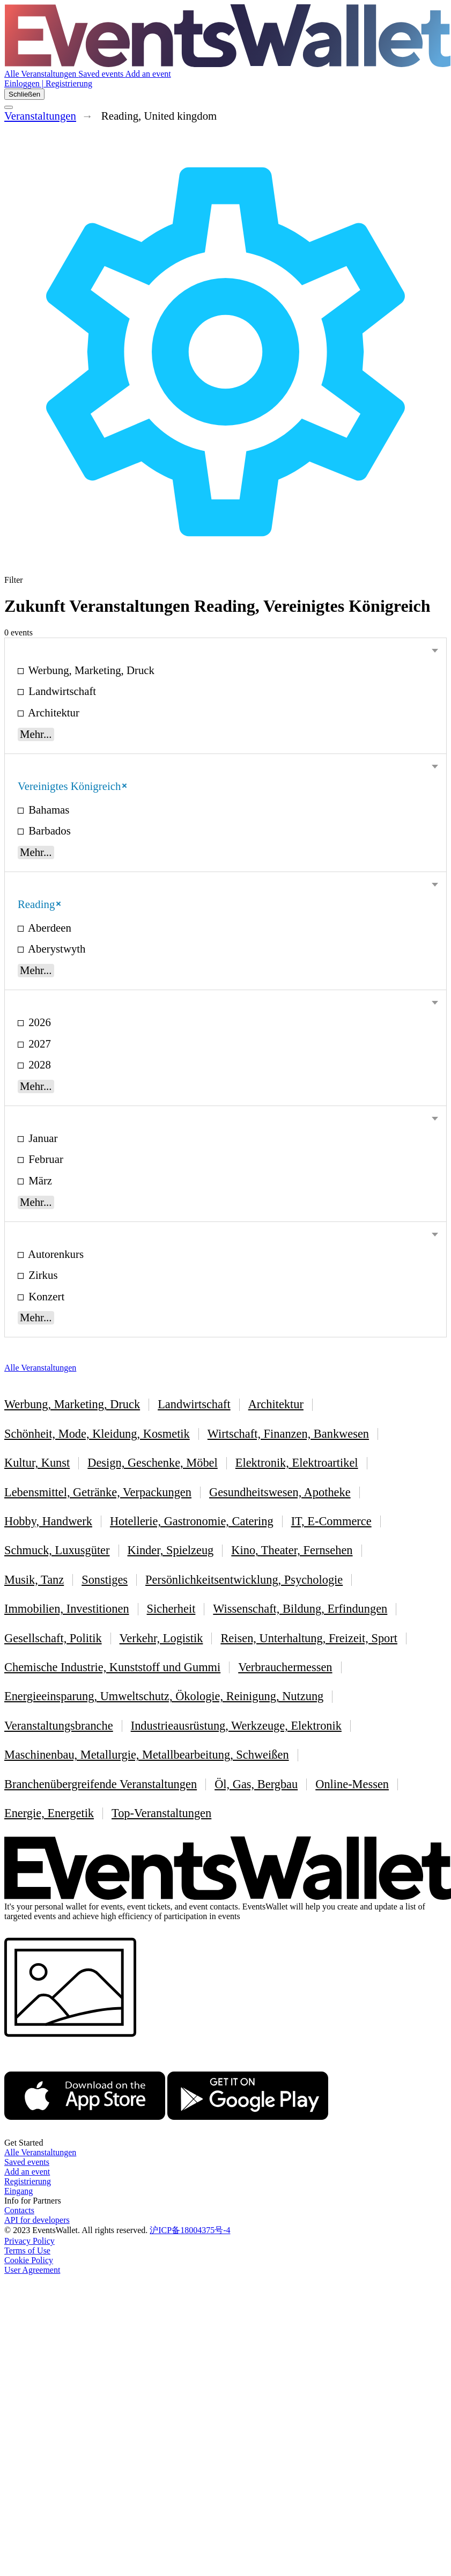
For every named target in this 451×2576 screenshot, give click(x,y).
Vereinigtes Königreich (72, 786)
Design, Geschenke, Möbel (152, 1462)
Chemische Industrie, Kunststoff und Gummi (112, 1667)
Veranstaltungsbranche (58, 1725)
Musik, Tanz (34, 1579)
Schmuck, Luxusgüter (57, 1550)
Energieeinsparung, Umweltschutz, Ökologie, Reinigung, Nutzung (163, 1696)
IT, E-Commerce (331, 1521)
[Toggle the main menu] (8, 107)
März (39, 1180)
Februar (44, 1159)
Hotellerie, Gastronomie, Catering (191, 1521)
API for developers (37, 2219)
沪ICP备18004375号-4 (190, 2230)
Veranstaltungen (40, 115)
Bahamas (47, 809)
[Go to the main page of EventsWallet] (227, 64)
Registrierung (27, 2181)
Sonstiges (105, 1579)
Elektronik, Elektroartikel (296, 1462)
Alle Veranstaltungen (41, 73)
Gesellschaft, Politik (53, 1638)
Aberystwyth (56, 948)
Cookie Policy (28, 2260)
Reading (39, 904)
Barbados (48, 830)
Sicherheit (171, 1608)
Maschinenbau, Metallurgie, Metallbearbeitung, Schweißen (146, 1754)
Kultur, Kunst (37, 1462)
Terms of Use (27, 2250)
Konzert (45, 1296)
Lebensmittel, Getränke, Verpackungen (97, 1492)
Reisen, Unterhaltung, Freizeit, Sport (308, 1638)
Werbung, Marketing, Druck (90, 670)
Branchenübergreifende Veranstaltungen (100, 1784)
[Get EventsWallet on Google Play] (247, 2133)
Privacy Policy (29, 2240)
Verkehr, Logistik (161, 1638)
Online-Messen (352, 1784)
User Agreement (32, 2269)
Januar (41, 1138)
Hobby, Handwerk (48, 1521)
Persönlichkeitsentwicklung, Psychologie (244, 1579)
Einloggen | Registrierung (48, 83)
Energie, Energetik (49, 1813)
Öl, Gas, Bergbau (256, 1784)
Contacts (19, 2210)
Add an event (148, 73)
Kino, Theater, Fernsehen (291, 1550)
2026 (38, 1022)
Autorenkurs (55, 1254)
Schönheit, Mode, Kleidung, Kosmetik (97, 1433)
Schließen (24, 94)
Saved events (101, 73)
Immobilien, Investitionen (66, 1608)
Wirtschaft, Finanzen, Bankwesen (288, 1433)
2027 (38, 1043)
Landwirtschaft (61, 691)
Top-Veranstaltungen (161, 1813)
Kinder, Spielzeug (171, 1550)
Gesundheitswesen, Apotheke (280, 1492)
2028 (38, 1064)
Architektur (52, 712)
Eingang (18, 2191)
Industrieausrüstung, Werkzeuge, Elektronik (236, 1725)
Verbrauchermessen (285, 1667)
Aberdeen (48, 927)
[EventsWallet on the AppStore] (84, 2133)
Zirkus (42, 1275)
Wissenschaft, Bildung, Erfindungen (300, 1608)
